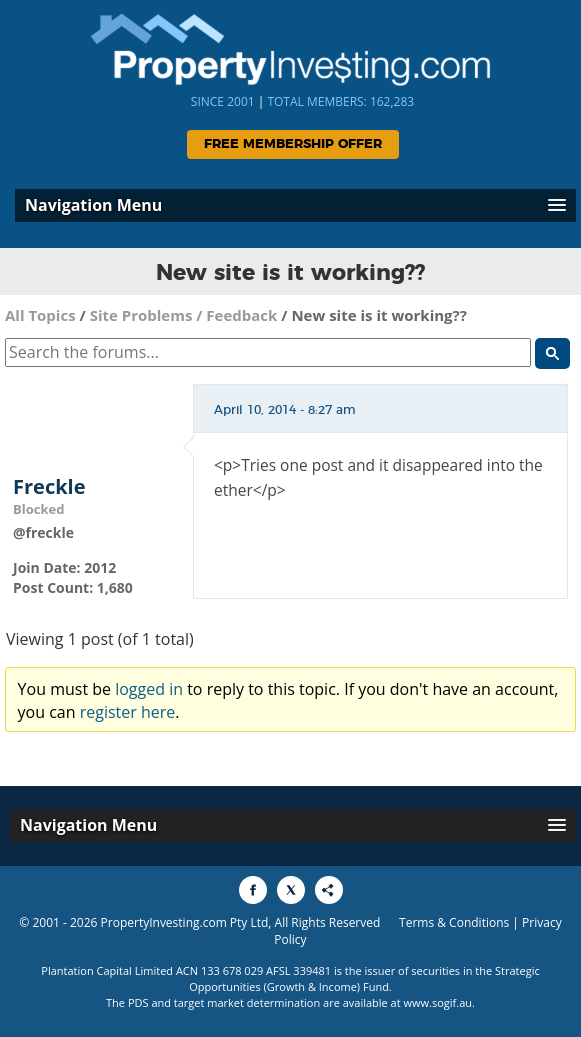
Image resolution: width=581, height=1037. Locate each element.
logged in (149, 689)
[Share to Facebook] (253, 890)
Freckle (49, 487)
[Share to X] (291, 890)
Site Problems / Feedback (184, 315)
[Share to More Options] (329, 890)
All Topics (40, 315)
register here (128, 712)
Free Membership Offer (293, 144)
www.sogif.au (438, 1002)
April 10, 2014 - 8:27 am (285, 410)
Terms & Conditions (454, 922)
